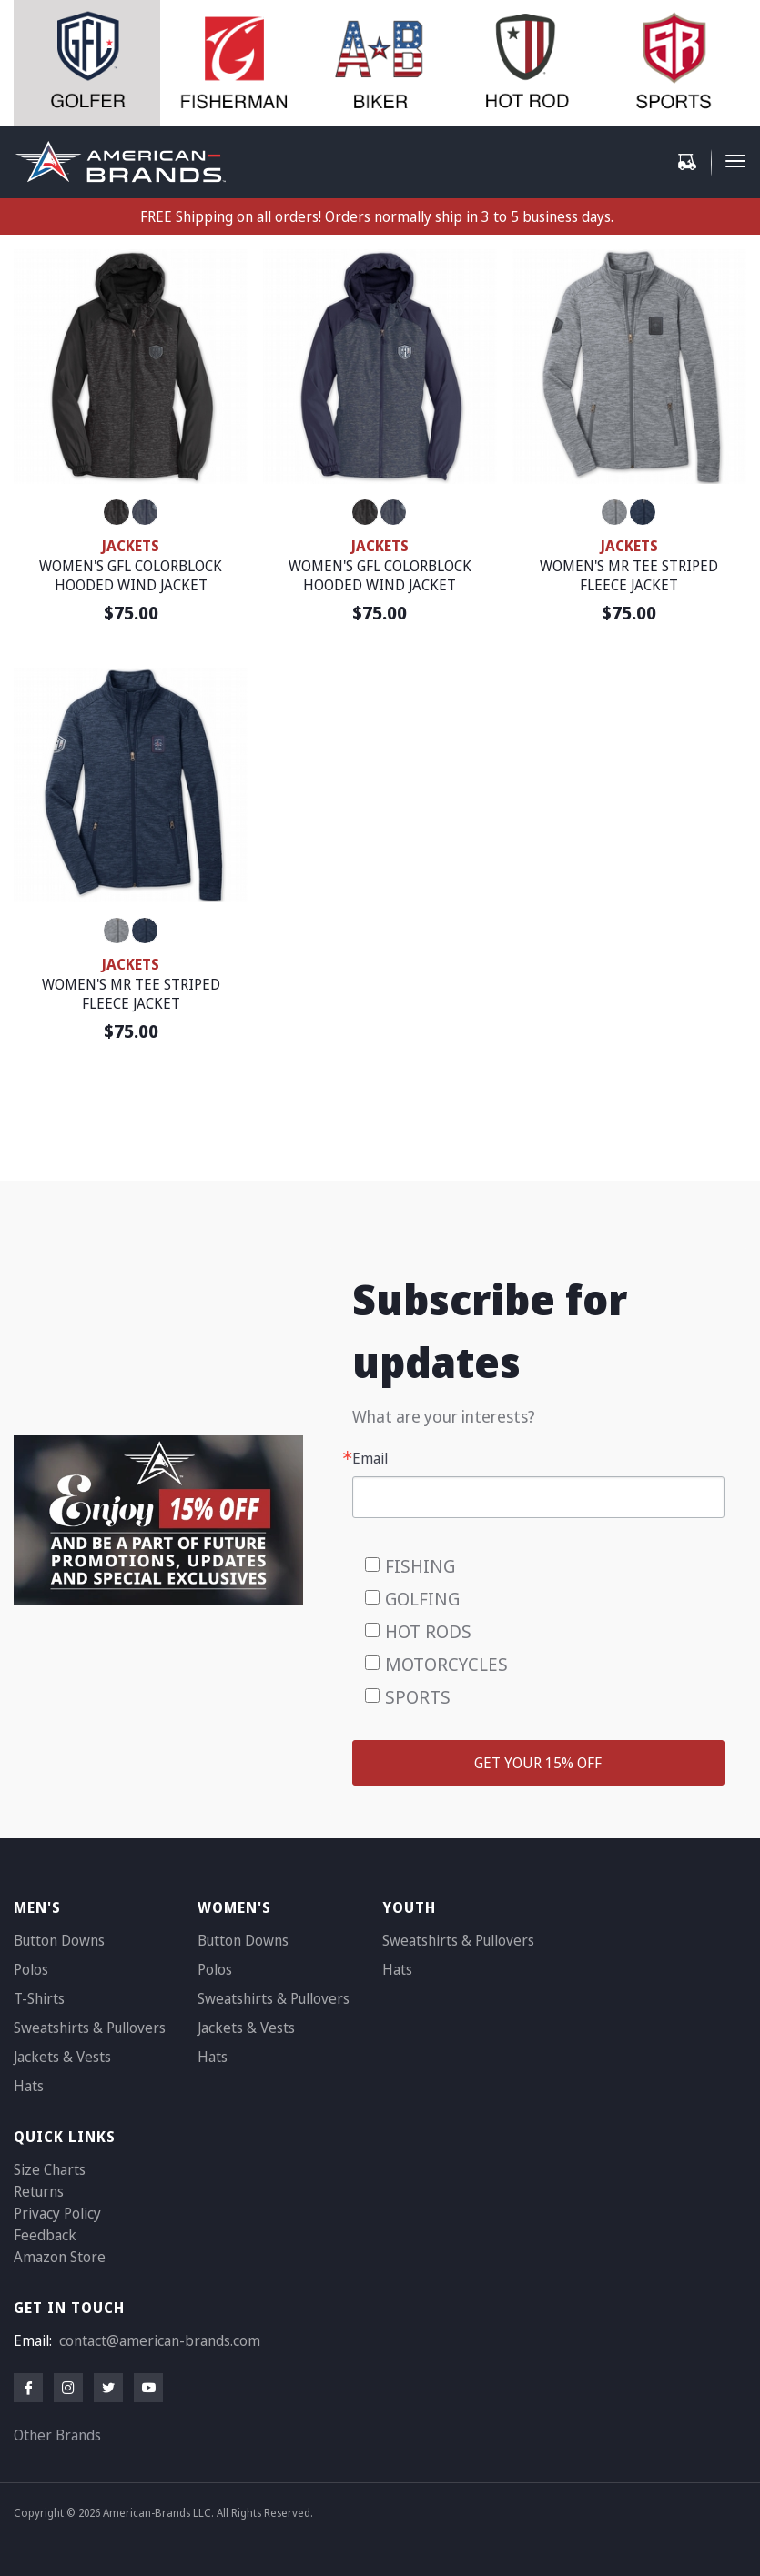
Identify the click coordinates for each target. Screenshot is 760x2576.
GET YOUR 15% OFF (538, 1763)
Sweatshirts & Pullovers (90, 2028)
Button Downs (59, 1940)
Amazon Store (60, 2257)
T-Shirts (39, 1998)
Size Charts (50, 2169)
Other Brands (57, 2435)
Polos (31, 1969)
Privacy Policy (57, 2213)
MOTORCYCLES (446, 1664)
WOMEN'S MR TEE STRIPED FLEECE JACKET (629, 576)
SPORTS (418, 1697)
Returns (39, 2191)
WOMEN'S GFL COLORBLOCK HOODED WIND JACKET (130, 576)
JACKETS (130, 546)
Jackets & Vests (62, 2057)
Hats (29, 2086)
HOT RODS (428, 1631)
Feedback (45, 2235)
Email (370, 1458)
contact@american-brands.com (159, 2340)
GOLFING (422, 1598)
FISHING (420, 1566)
